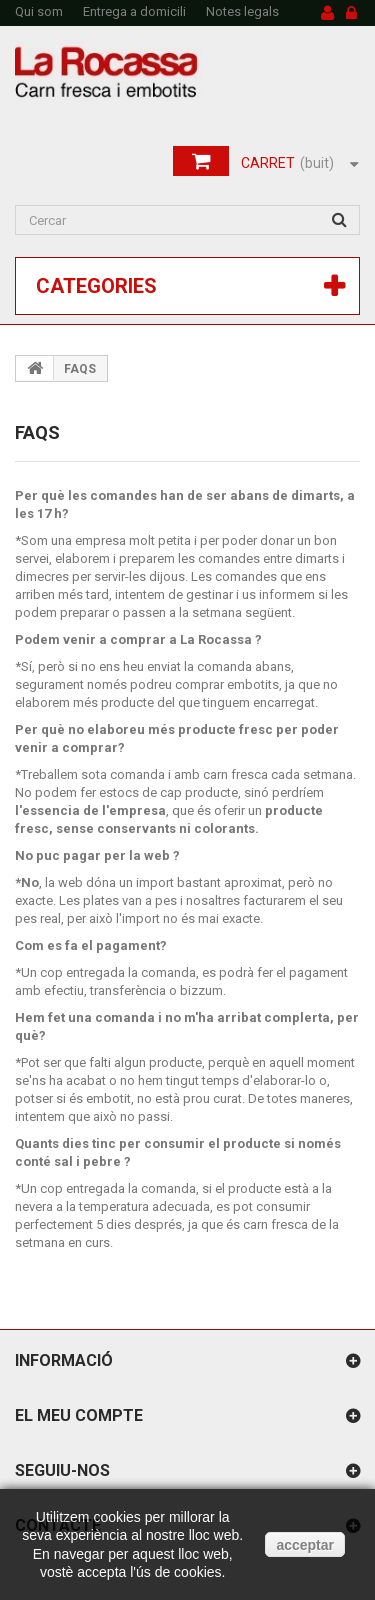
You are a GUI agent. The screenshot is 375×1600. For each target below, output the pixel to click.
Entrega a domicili (134, 11)
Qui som (39, 11)
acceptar (305, 1545)
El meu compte (79, 1415)
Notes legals (242, 11)
